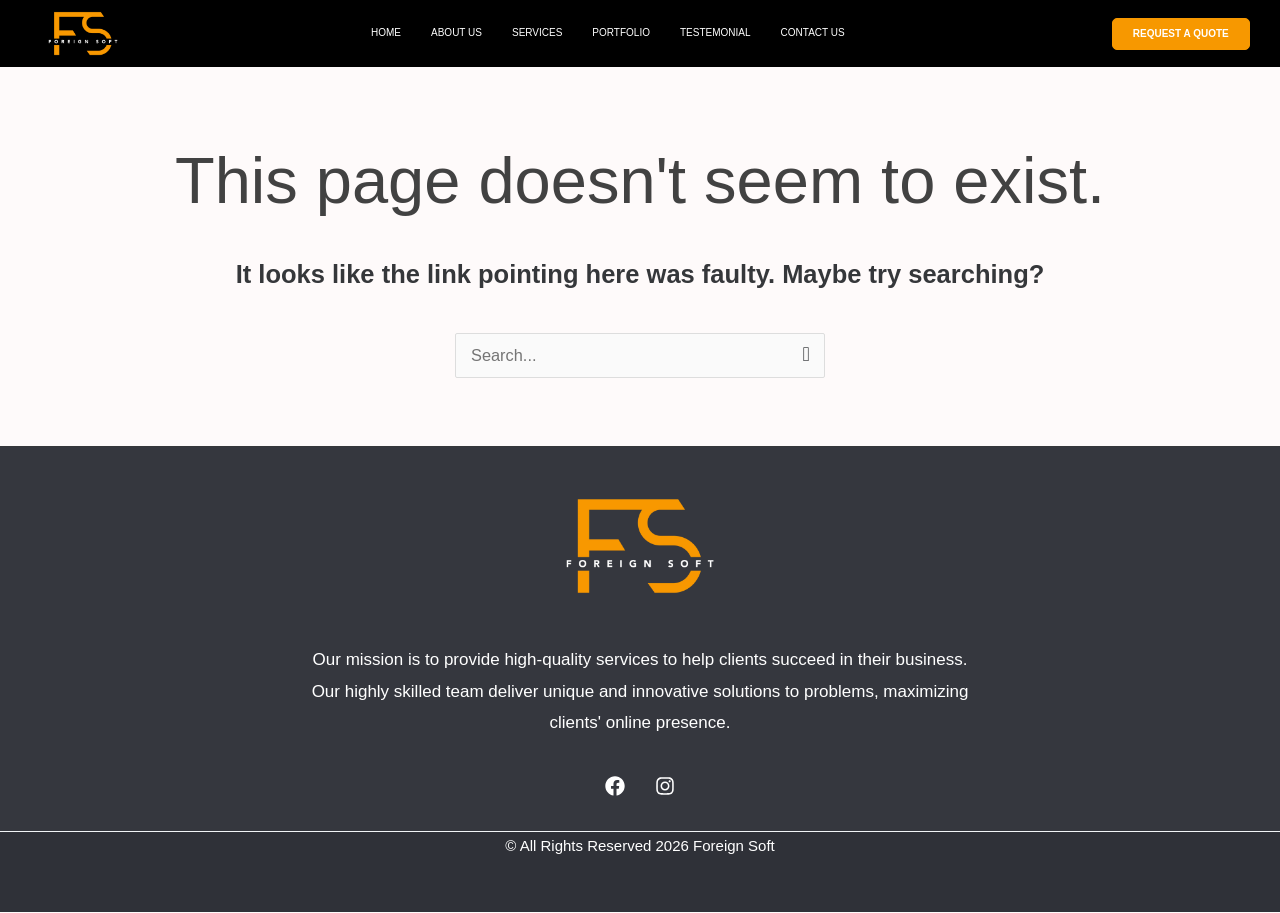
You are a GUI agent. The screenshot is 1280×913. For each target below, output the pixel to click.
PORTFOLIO (621, 32)
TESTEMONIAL (715, 32)
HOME (386, 32)
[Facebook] (615, 787)
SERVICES (537, 32)
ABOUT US (456, 32)
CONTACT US (813, 32)
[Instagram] (665, 787)
